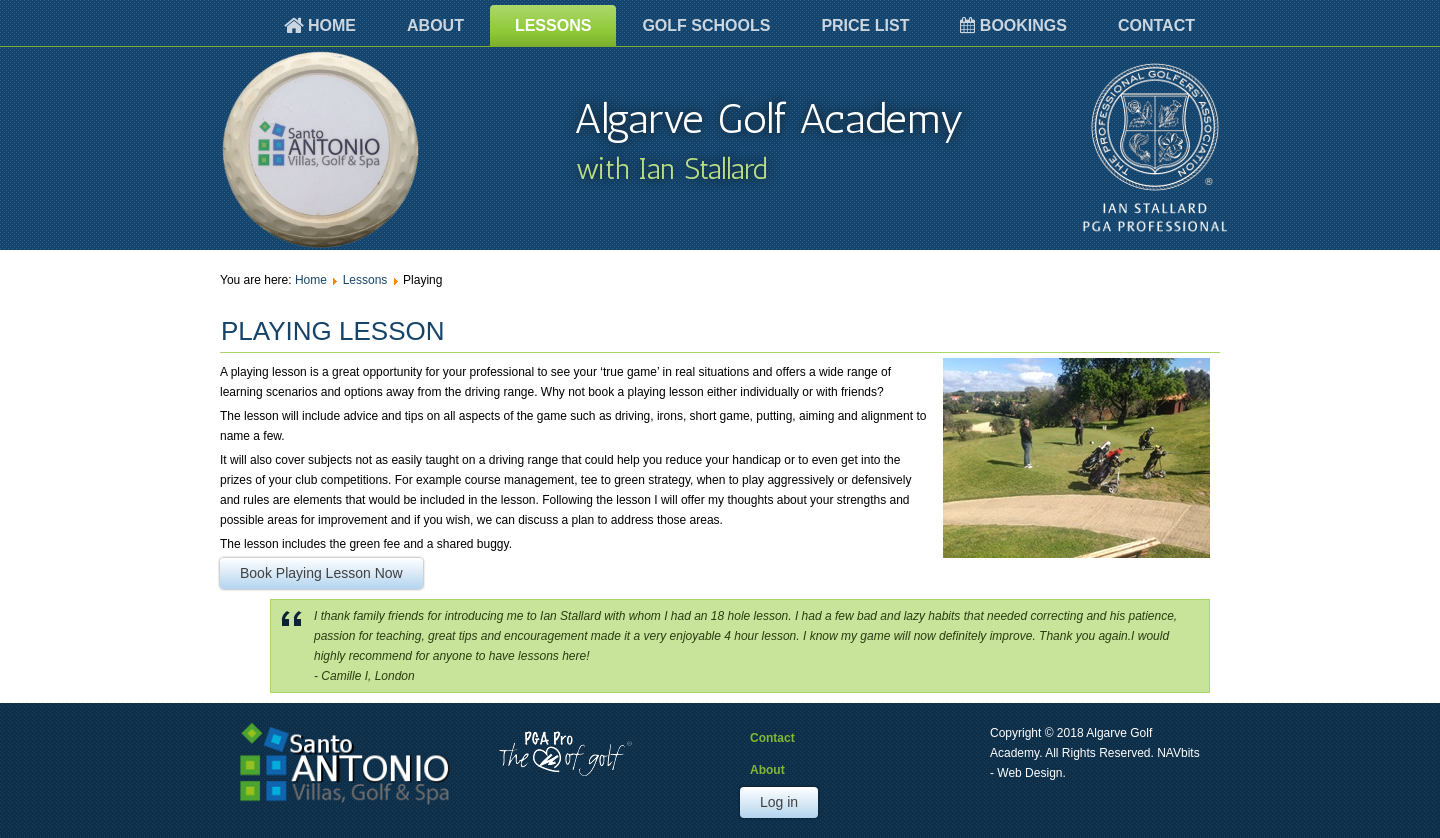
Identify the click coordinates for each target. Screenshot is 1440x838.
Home (320, 25)
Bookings (1013, 25)
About (435, 25)
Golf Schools (706, 25)
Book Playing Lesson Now (321, 573)
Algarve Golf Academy (769, 119)
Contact (1156, 25)
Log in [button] (779, 802)
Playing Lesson (333, 331)
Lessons (553, 25)
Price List (865, 25)
